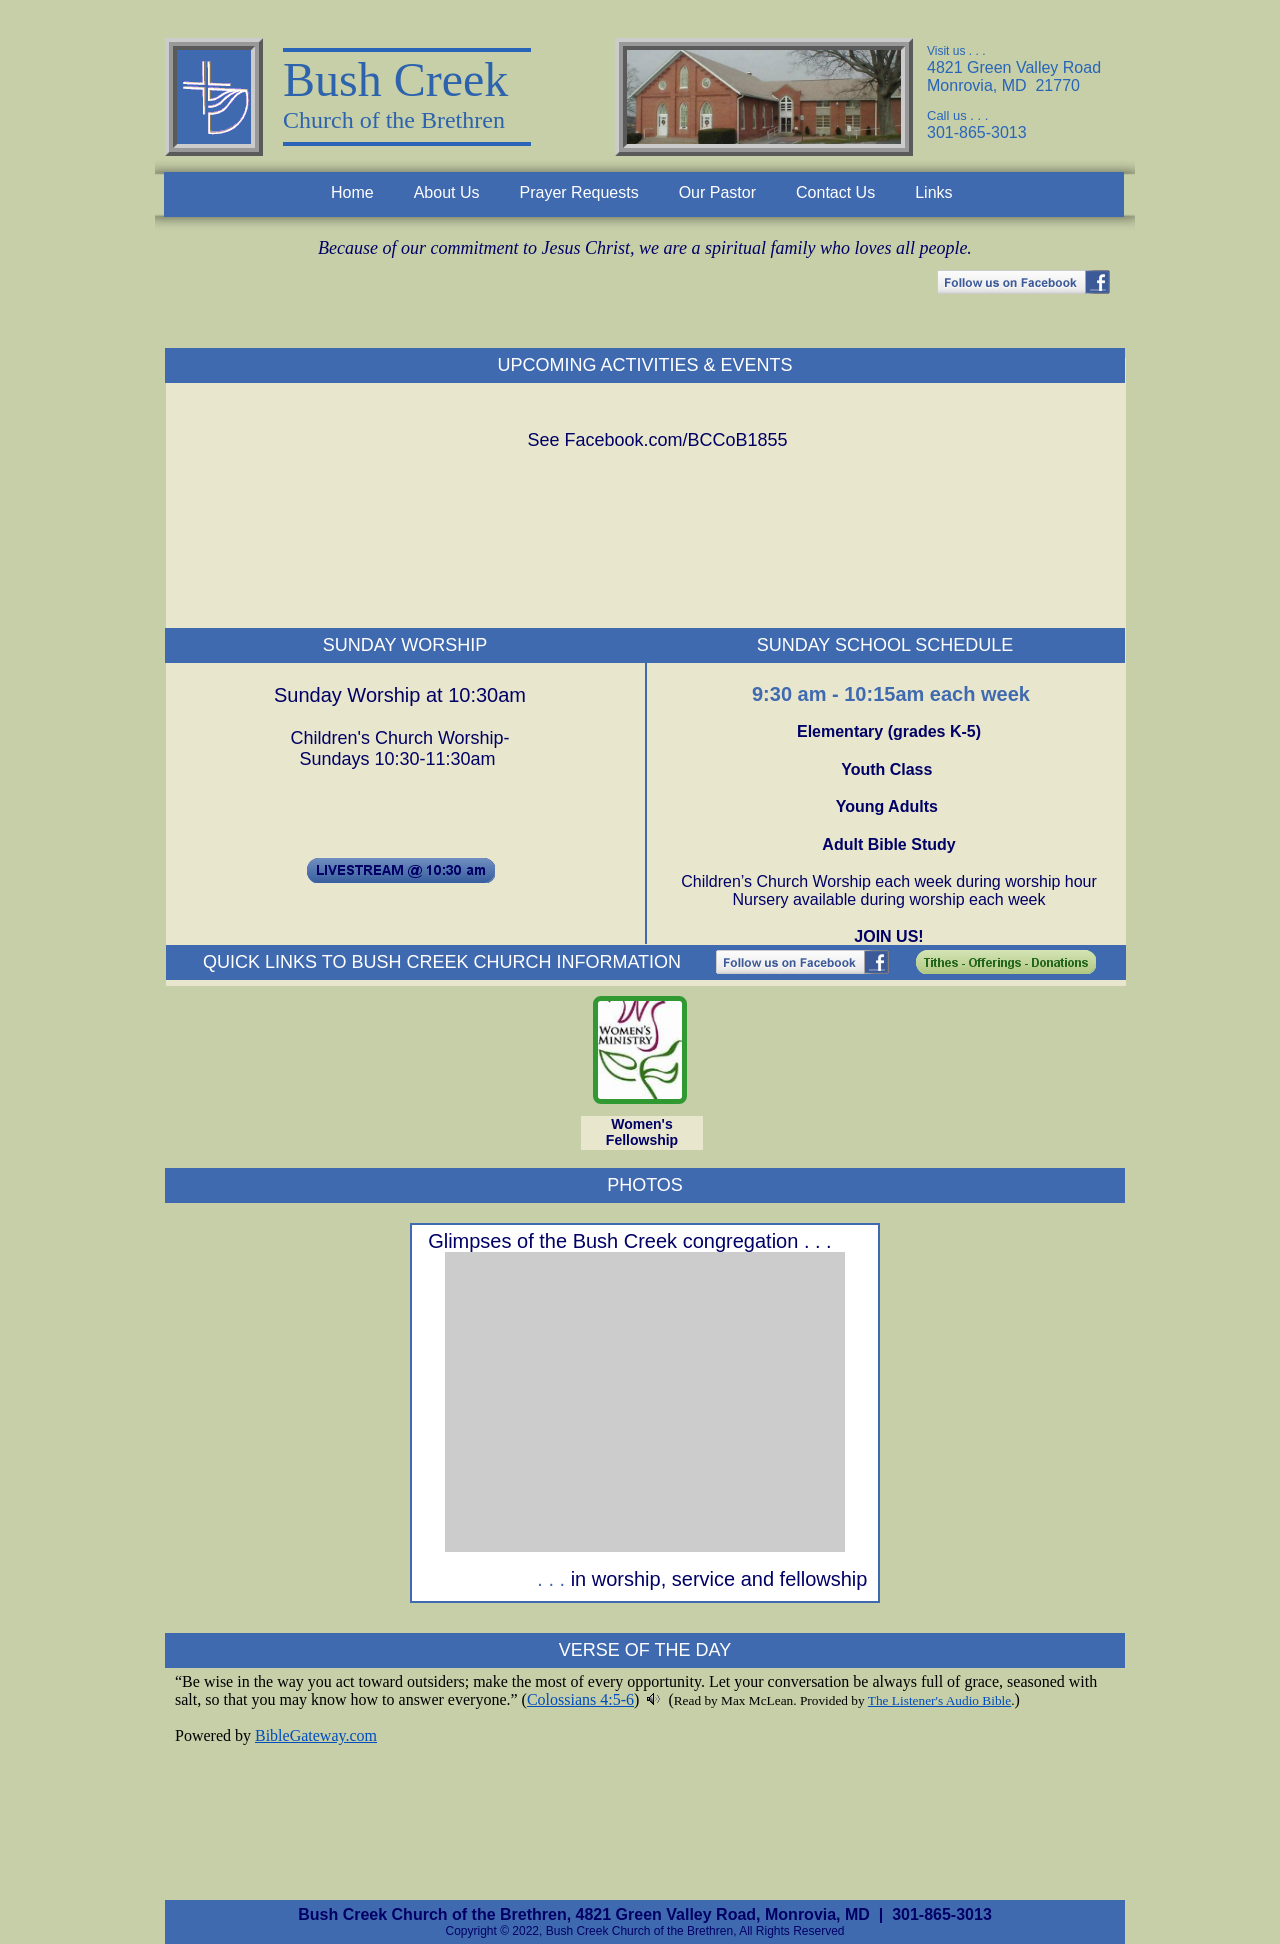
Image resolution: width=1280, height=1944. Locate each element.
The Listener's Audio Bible (939, 1700)
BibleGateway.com (316, 1735)
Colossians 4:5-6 (580, 1699)
